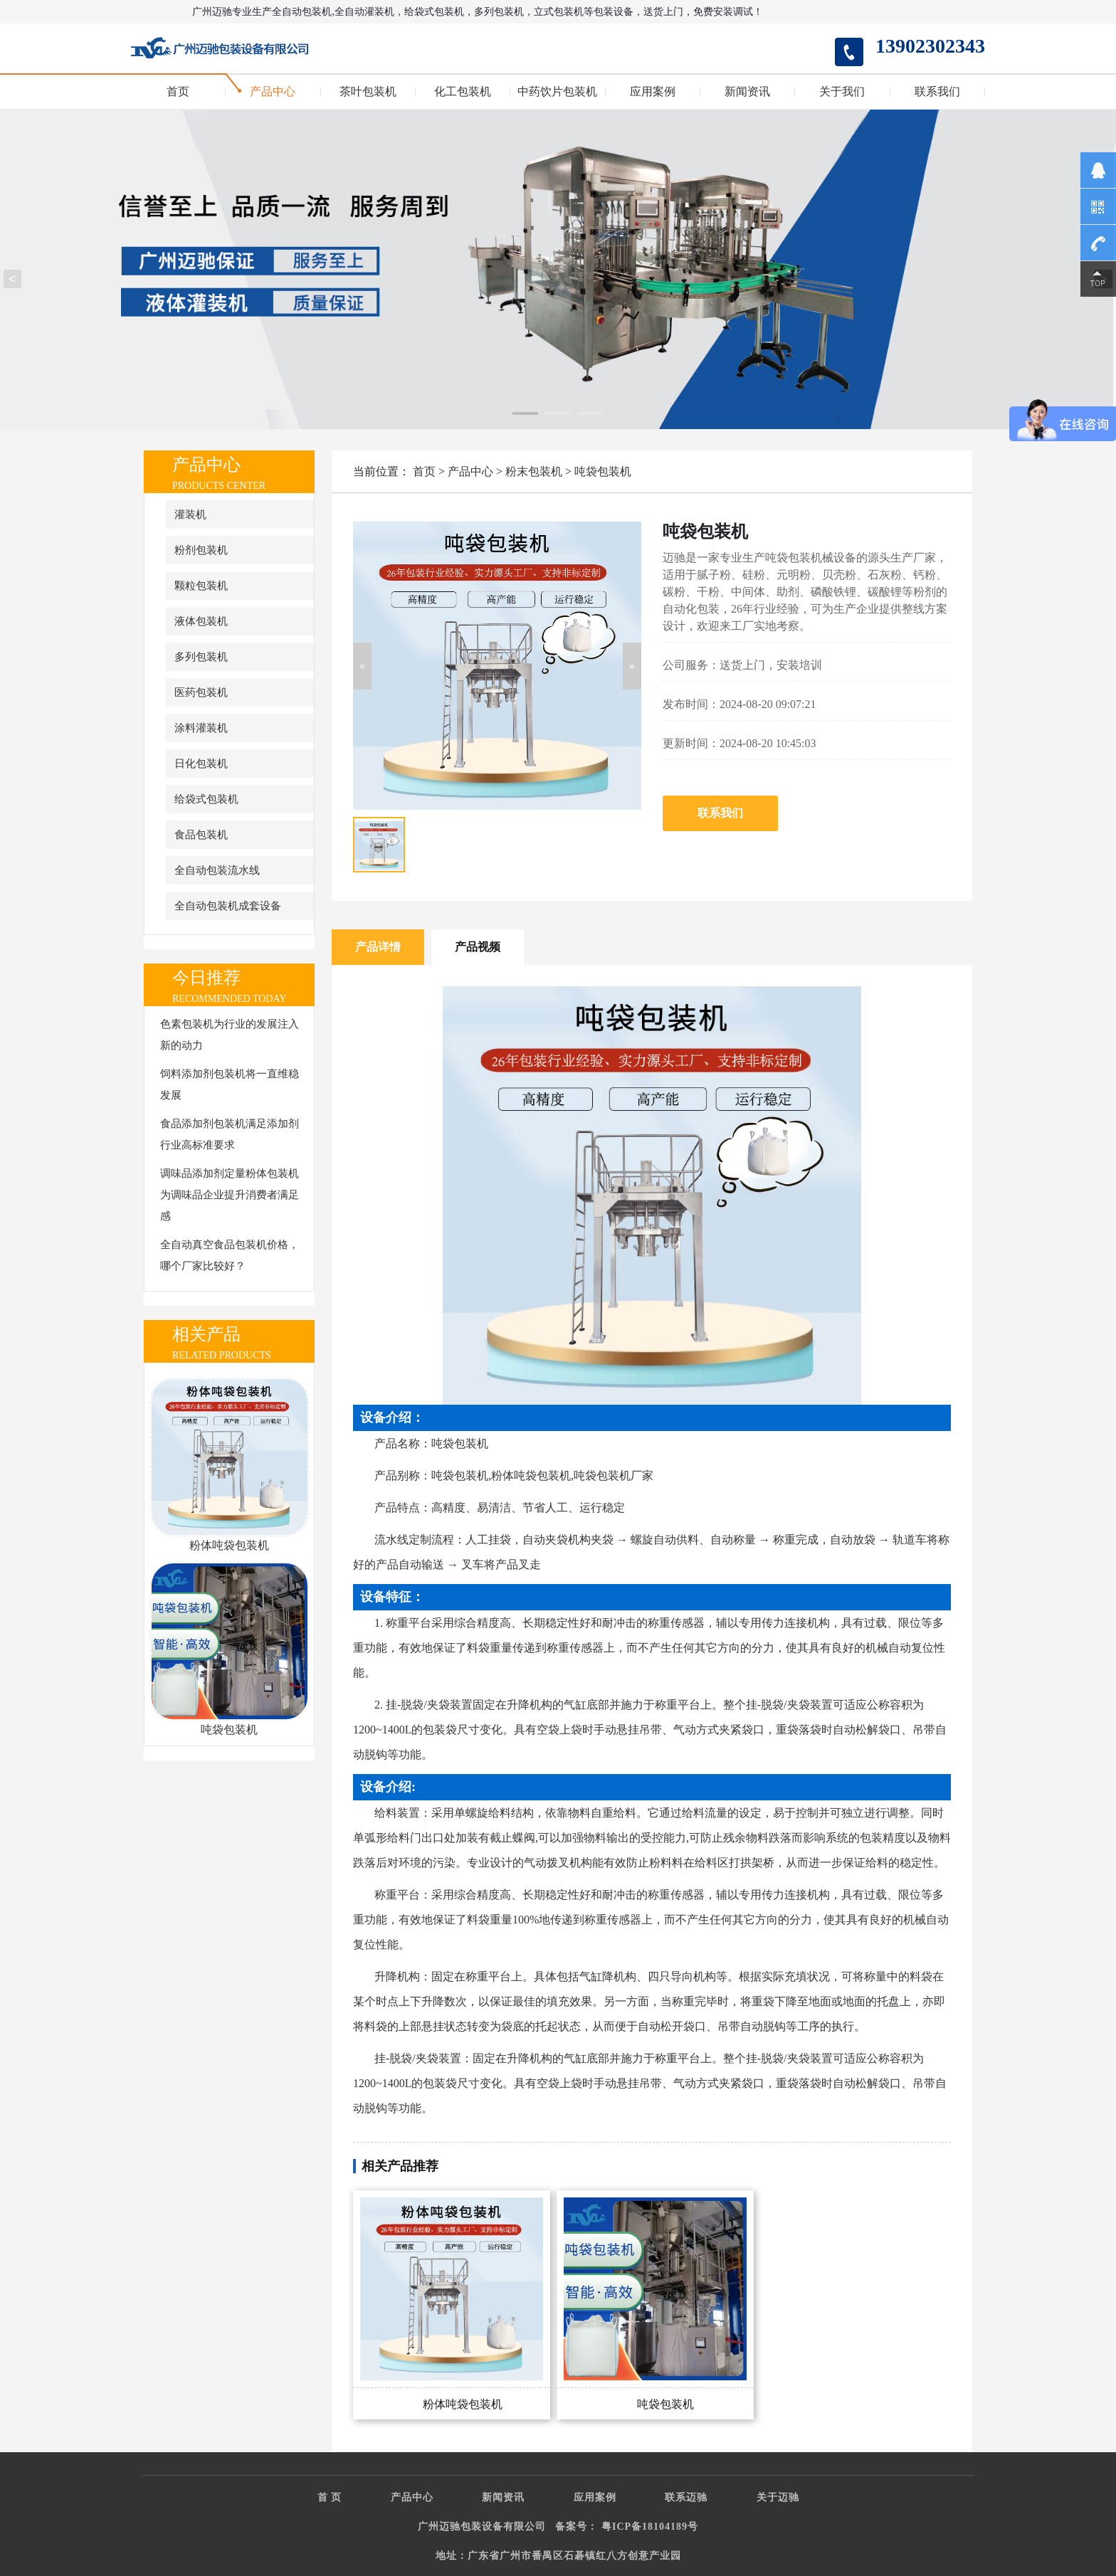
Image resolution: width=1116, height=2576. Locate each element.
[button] (362, 666)
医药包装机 (201, 692)
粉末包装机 (533, 471)
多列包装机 (201, 657)
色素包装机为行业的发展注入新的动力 (229, 1034)
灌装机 (190, 514)
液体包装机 (201, 621)
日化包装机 (201, 763)
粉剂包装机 (201, 550)
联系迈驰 (686, 2497)
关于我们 (842, 92)
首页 (178, 92)
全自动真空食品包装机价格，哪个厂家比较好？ (229, 1255)
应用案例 (652, 92)
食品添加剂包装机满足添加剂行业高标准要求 (229, 1134)
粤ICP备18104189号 (649, 2526)
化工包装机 (462, 92)
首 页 (329, 2497)
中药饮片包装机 (557, 92)
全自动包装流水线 (217, 870)
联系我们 (937, 92)
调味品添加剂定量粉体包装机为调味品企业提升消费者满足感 (229, 1195)
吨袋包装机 (602, 471)
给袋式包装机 (206, 799)
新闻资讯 (747, 92)
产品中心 (272, 92)
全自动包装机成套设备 (227, 906)
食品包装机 (201, 834)
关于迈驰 (778, 2497)
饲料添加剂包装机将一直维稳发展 (229, 1084)
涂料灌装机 (201, 728)
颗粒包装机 (201, 585)
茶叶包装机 (367, 92)
